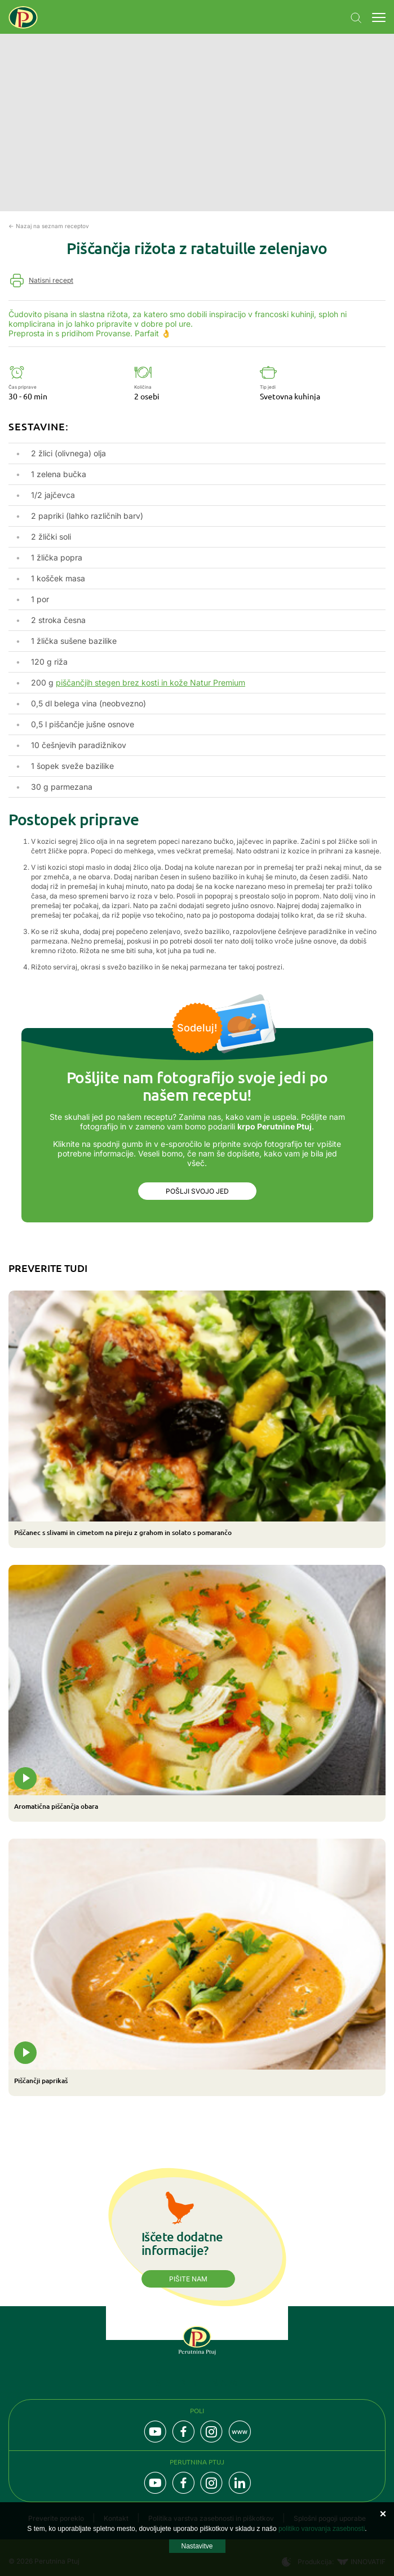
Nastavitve (197, 2546)
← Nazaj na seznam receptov (48, 226)
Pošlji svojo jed (197, 1191)
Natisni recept (51, 280)
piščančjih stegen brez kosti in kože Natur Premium (150, 682)
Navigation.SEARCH (356, 18)
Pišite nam (188, 2279)
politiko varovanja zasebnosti (321, 2529)
